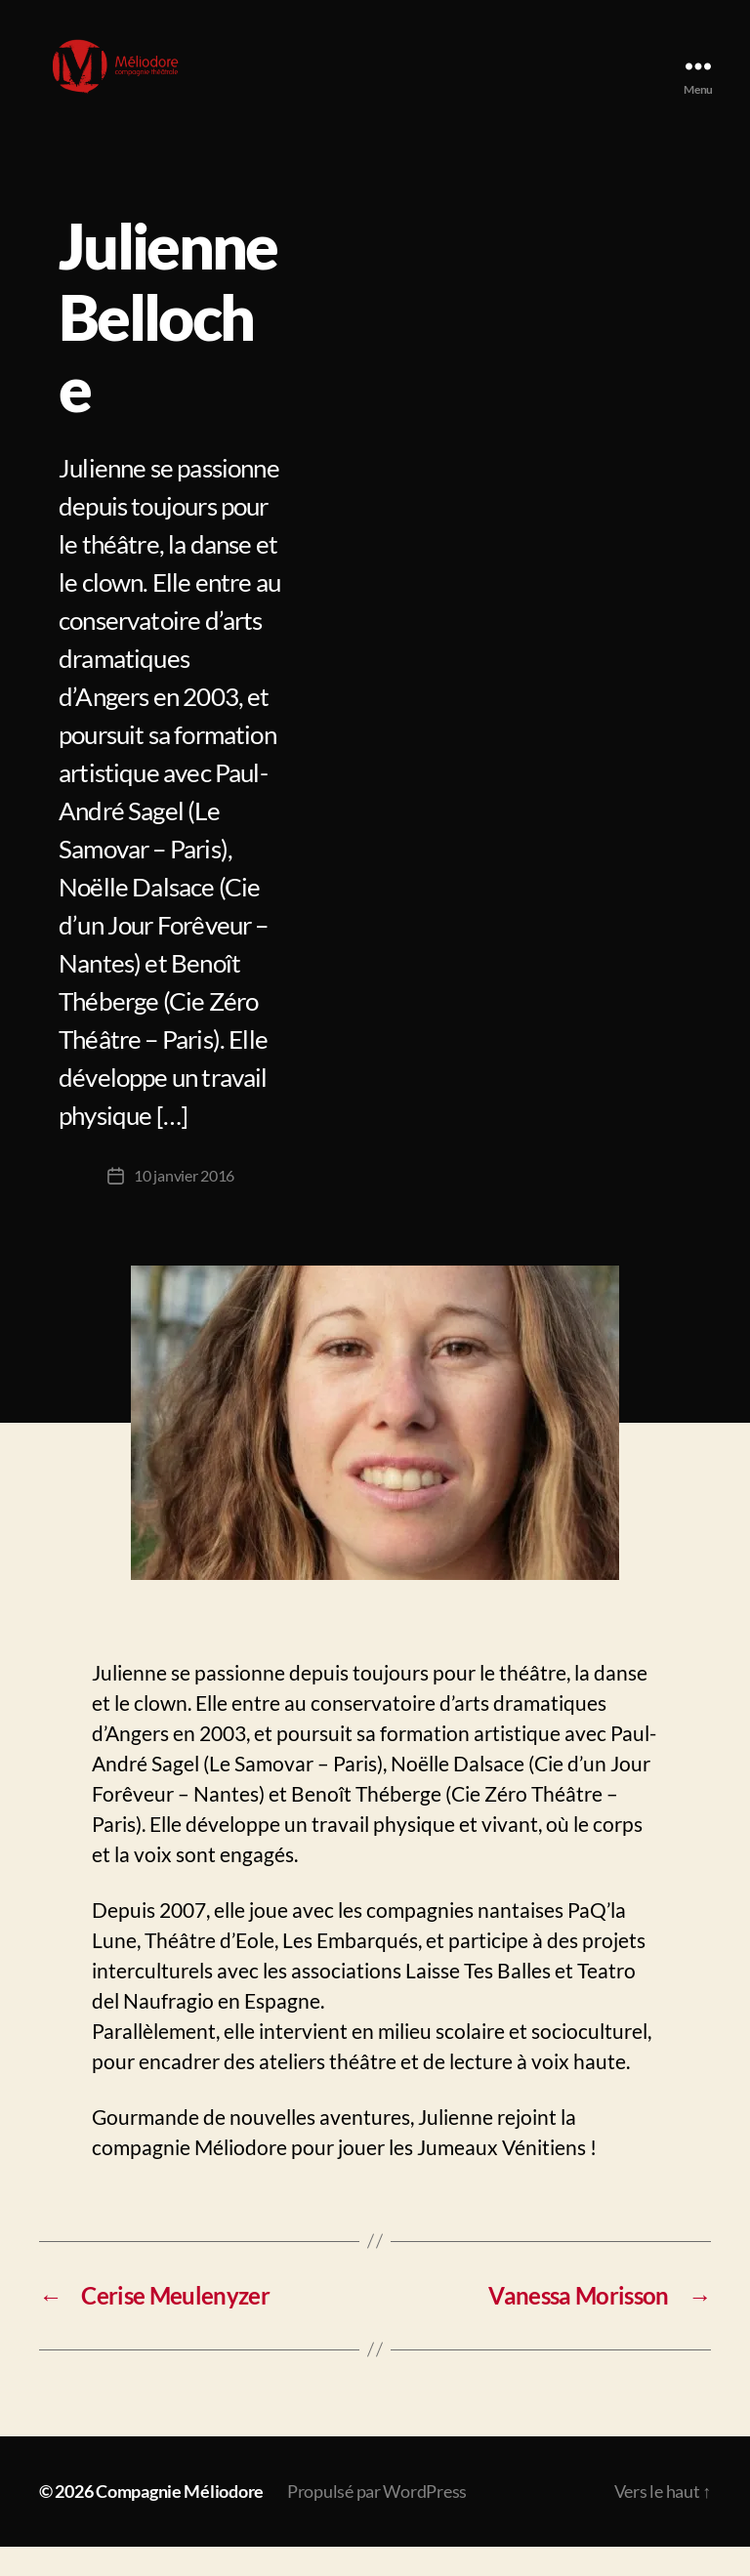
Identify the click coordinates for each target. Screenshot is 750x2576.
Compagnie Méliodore (180, 2520)
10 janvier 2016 (184, 1204)
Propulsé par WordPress (377, 2520)
